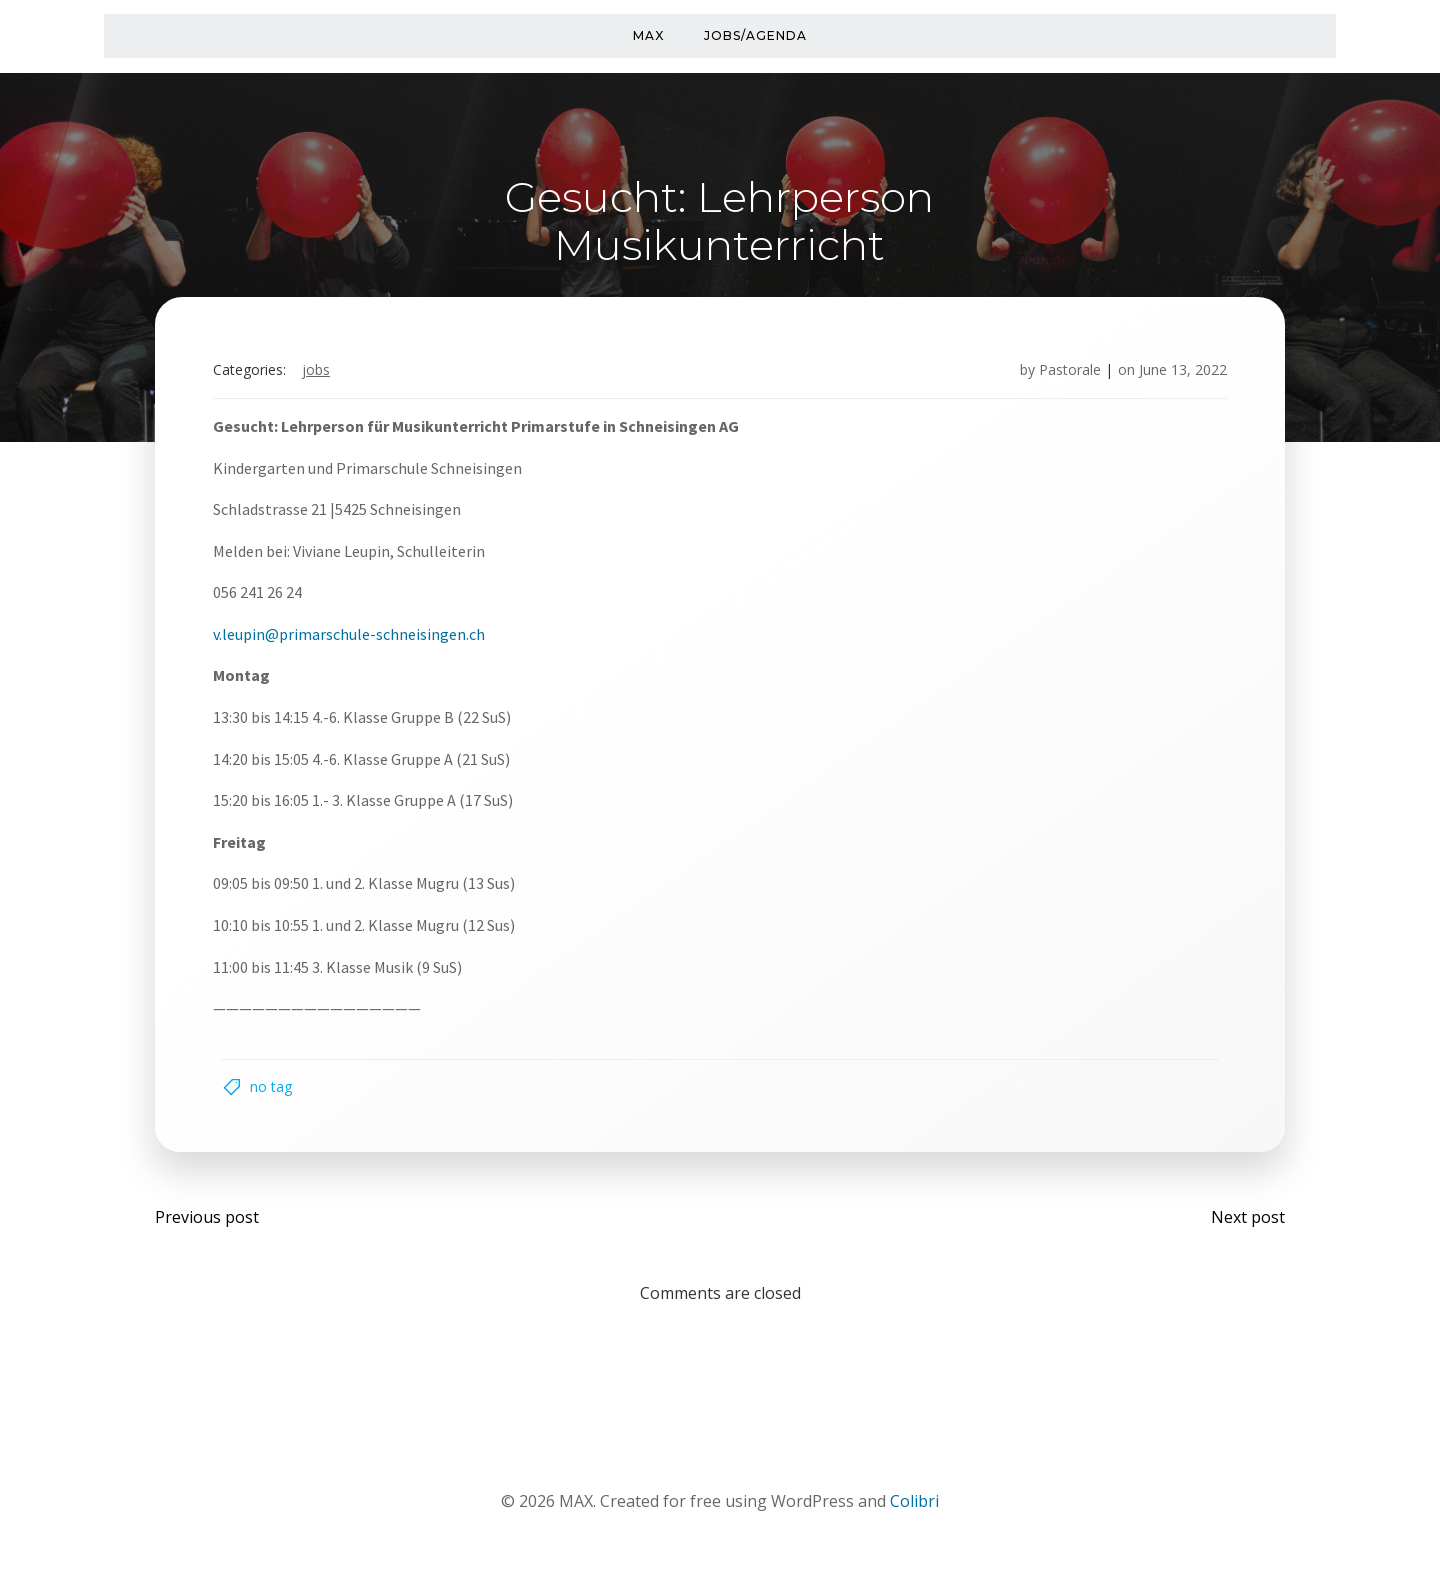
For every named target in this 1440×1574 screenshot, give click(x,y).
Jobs (323, 374)
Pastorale (1063, 374)
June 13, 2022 (1176, 374)
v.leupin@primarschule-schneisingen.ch (356, 639)
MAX (648, 35)
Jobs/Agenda (755, 35)
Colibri (914, 1515)
